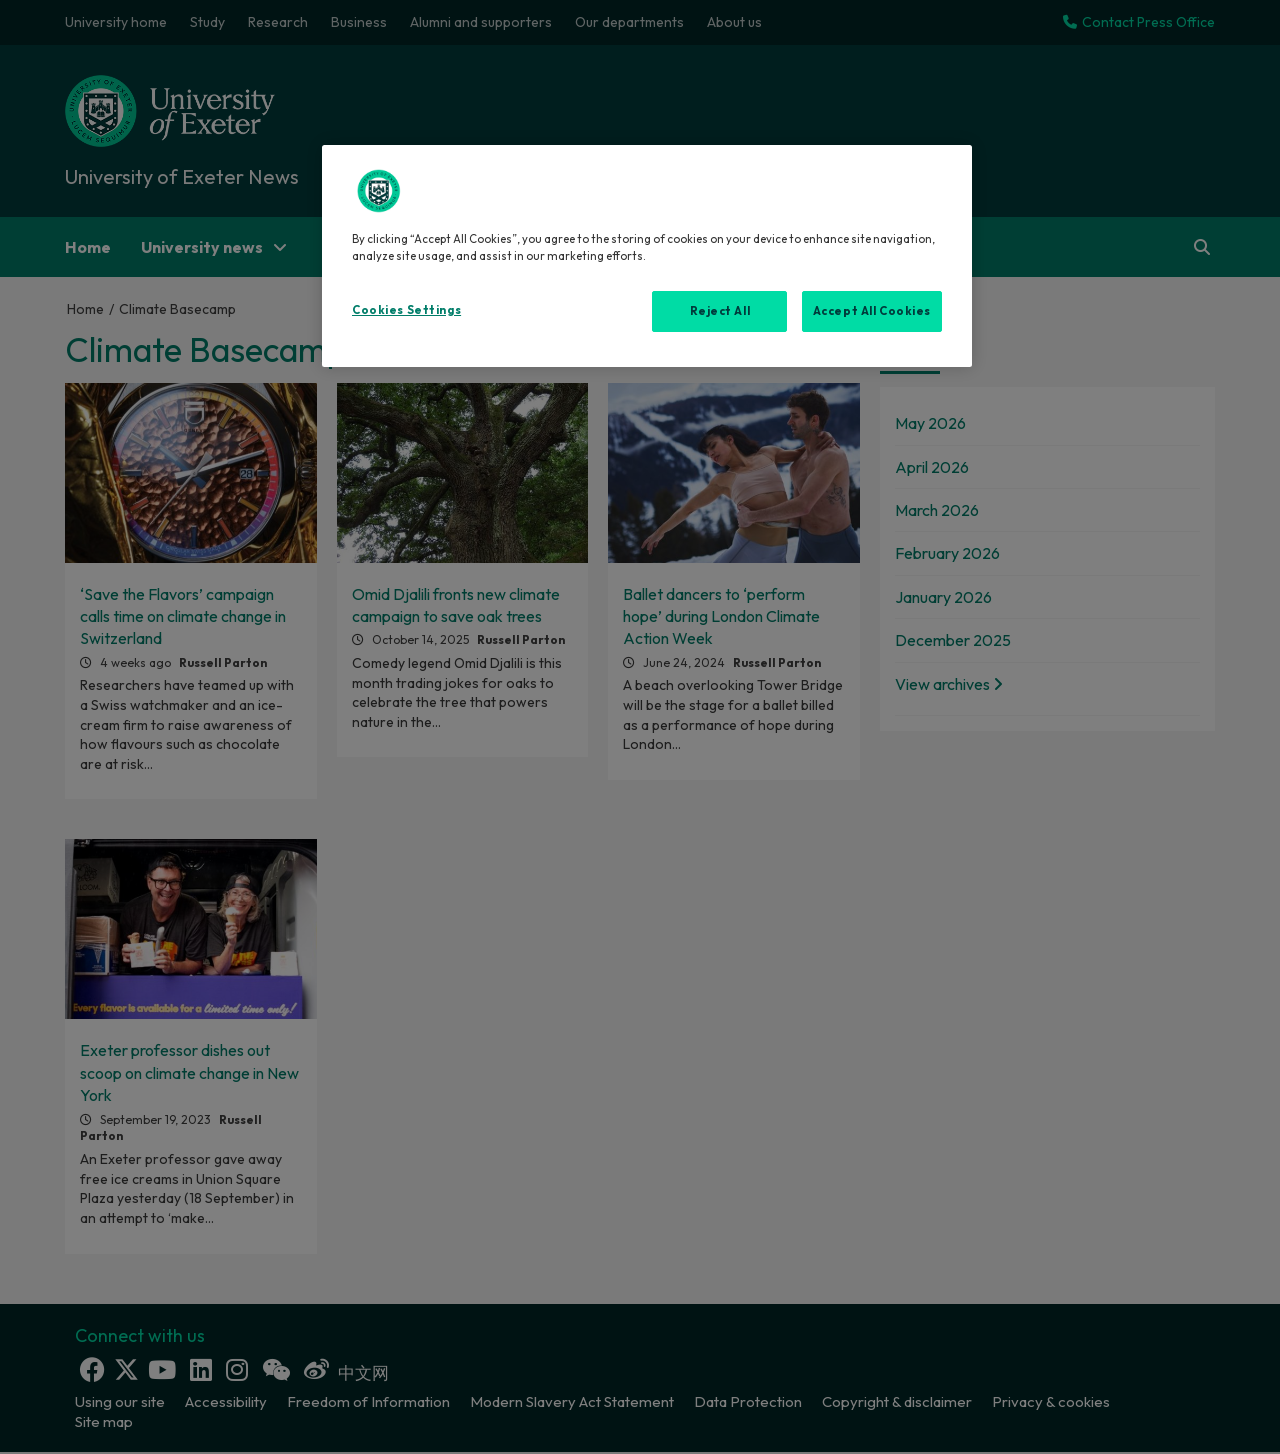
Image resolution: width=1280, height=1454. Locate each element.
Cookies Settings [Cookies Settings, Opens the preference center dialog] (406, 310)
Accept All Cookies (872, 311)
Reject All (720, 311)
